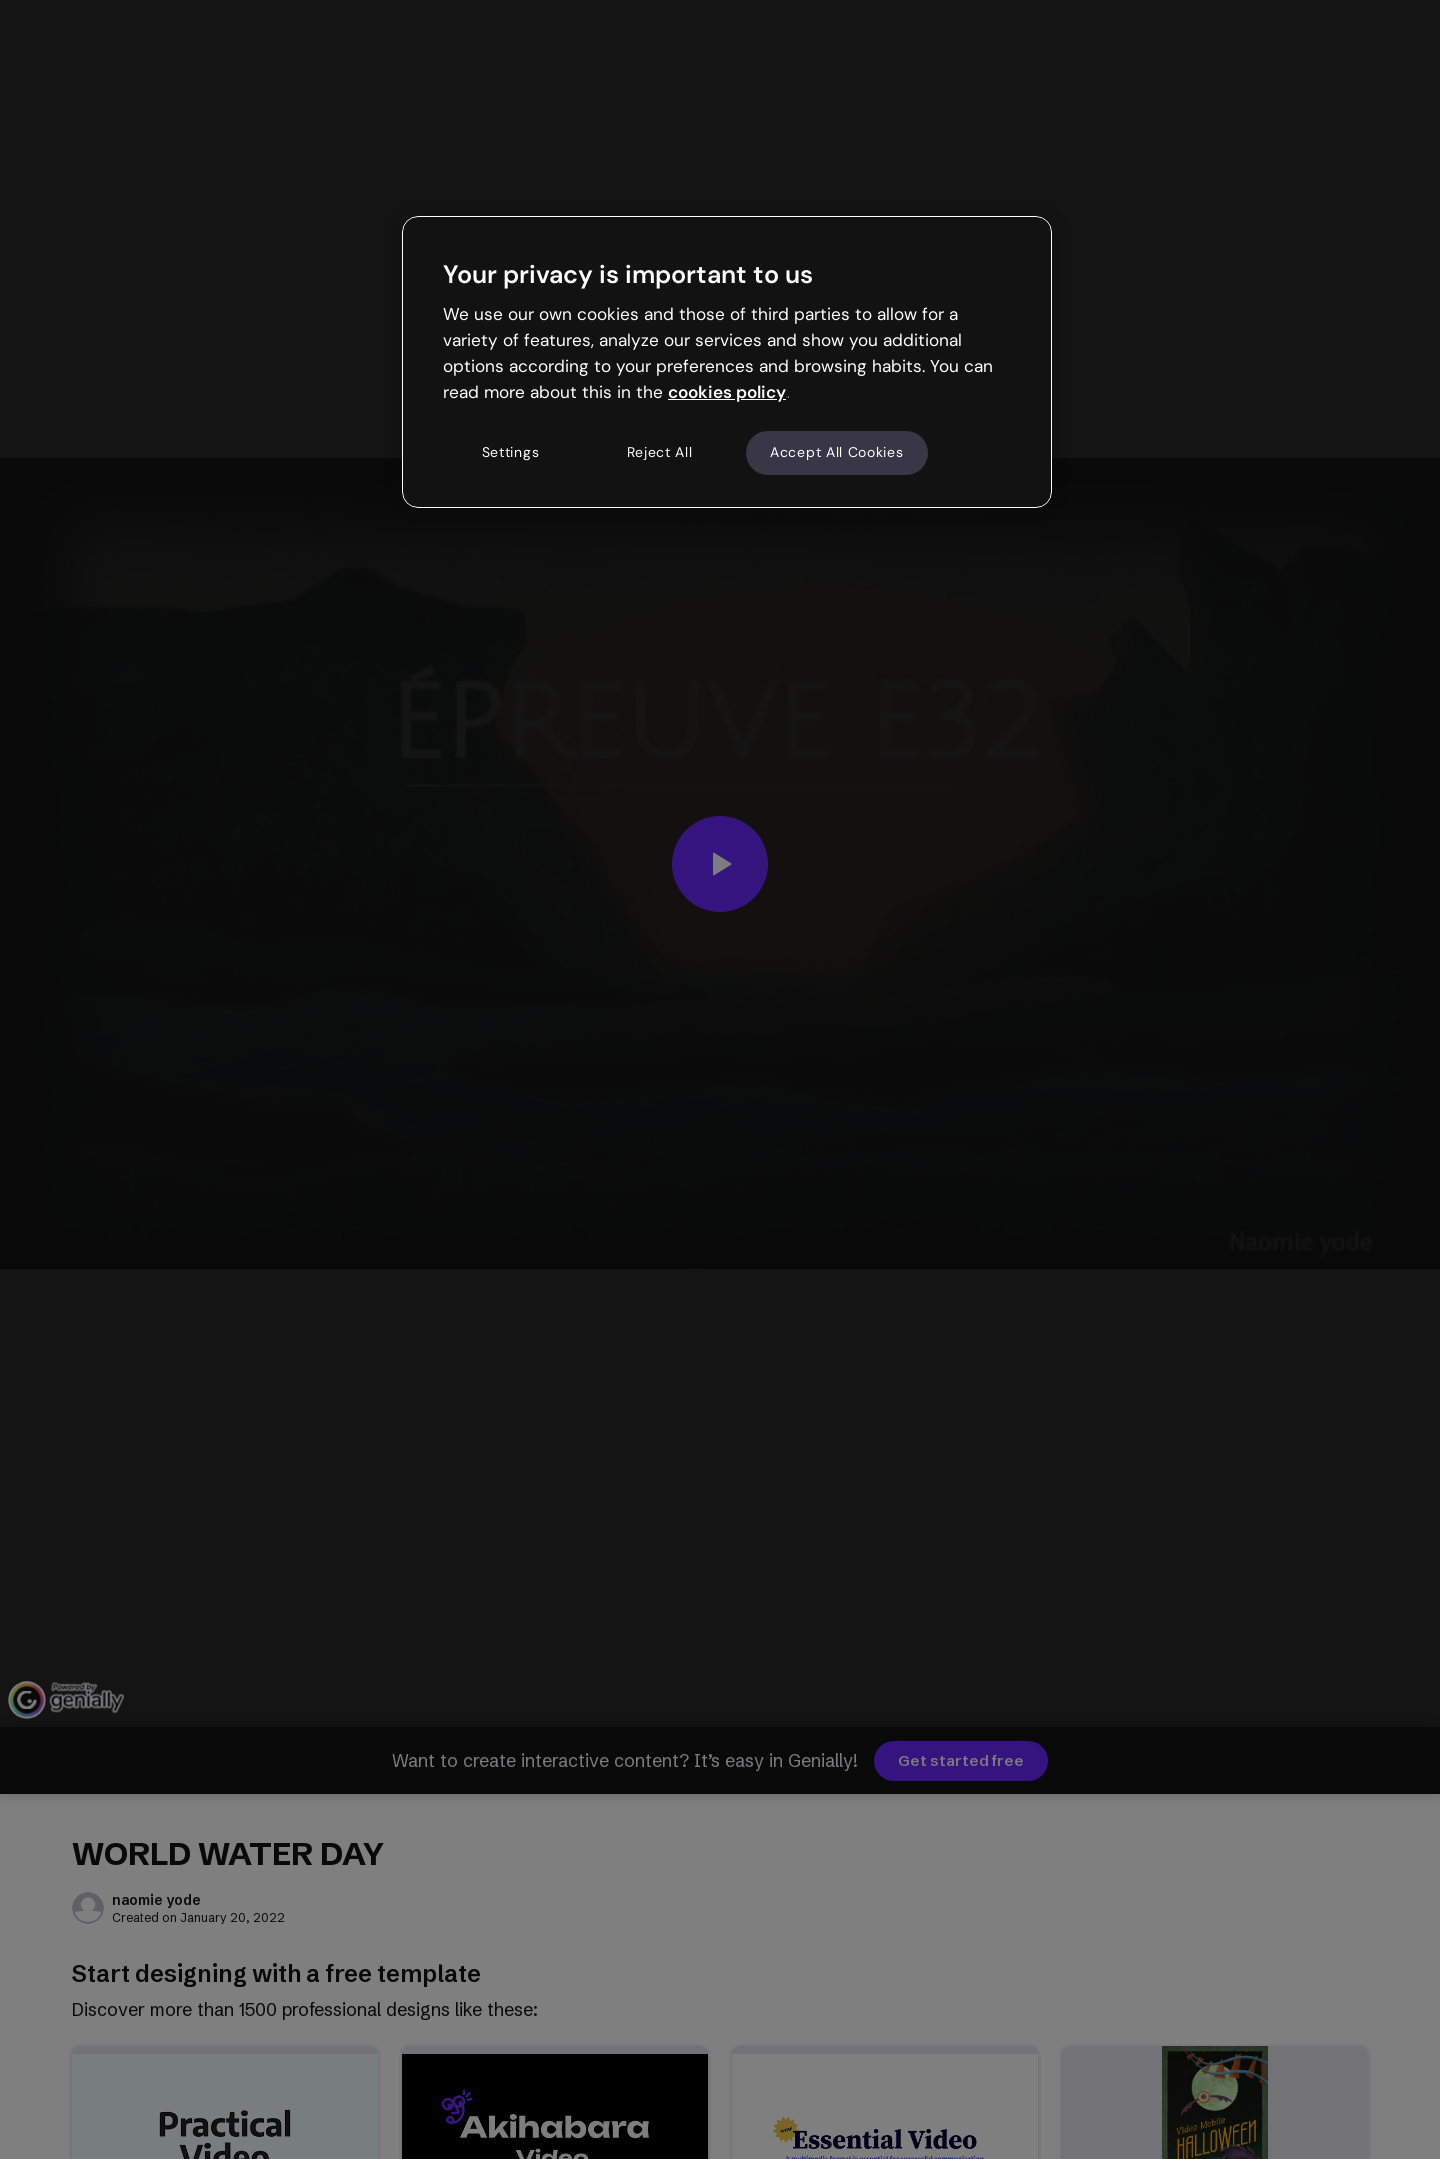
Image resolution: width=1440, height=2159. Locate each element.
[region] (727, 362)
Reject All (660, 452)
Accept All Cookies (837, 452)
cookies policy (727, 392)
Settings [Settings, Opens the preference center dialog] (511, 452)
